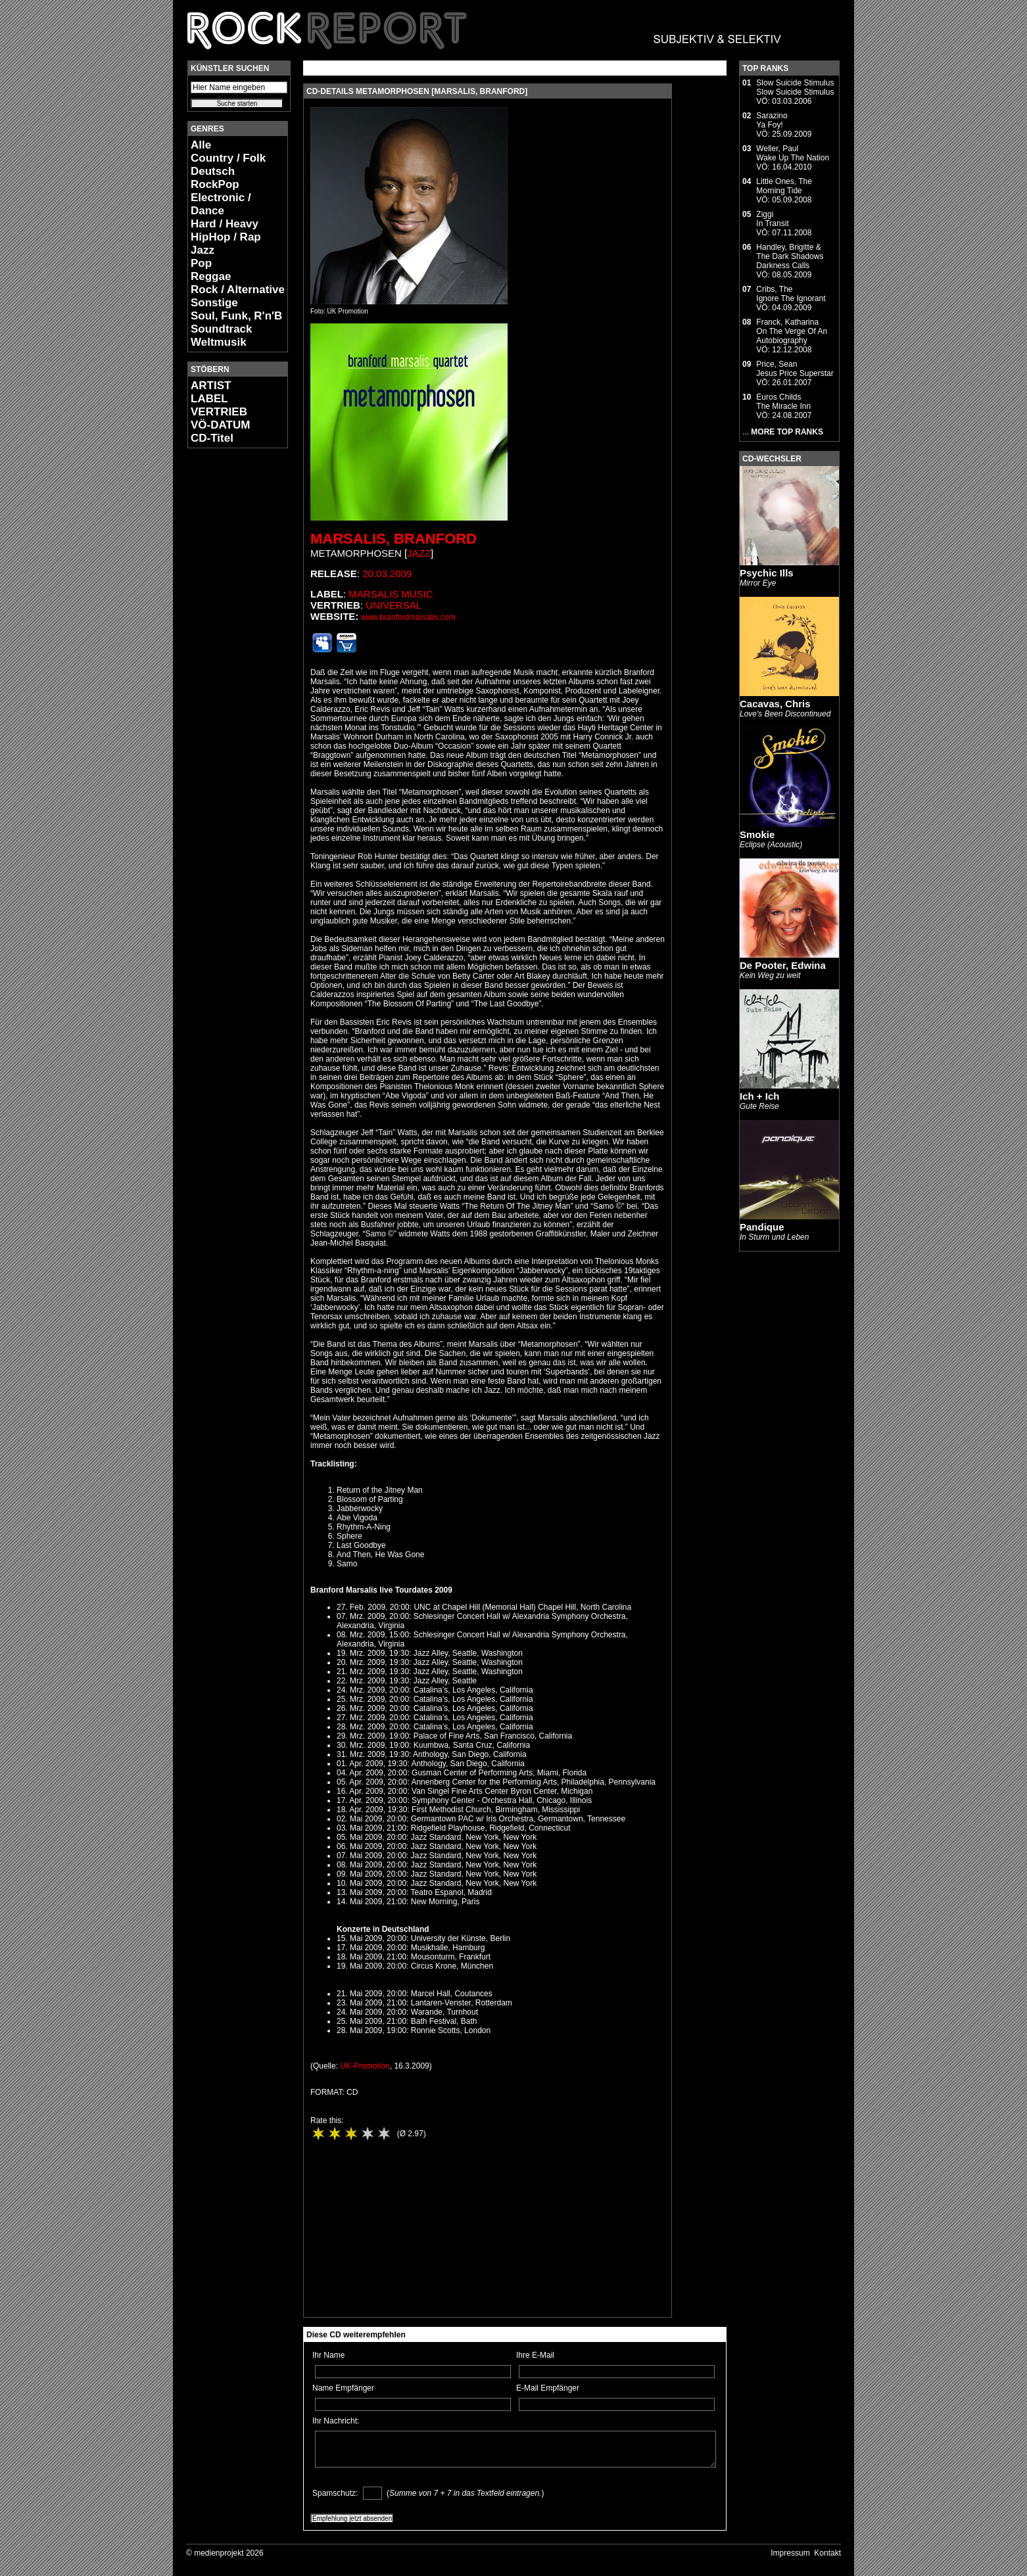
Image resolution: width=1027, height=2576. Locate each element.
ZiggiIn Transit (772, 219)
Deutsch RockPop (215, 178)
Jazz (202, 250)
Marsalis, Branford (393, 538)
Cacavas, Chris (775, 703)
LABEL (209, 398)
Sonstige (214, 302)
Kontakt (827, 2553)
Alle (201, 145)
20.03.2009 (387, 573)
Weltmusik (219, 342)
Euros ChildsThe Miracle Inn (783, 401)
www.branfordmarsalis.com (408, 617)
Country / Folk (228, 158)
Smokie (757, 834)
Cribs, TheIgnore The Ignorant (790, 294)
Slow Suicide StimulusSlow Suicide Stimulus (795, 87)
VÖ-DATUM (220, 425)
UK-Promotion (364, 2066)
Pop (201, 263)
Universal (393, 605)
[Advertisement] (226, 654)
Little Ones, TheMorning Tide (784, 186)
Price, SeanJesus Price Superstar (794, 369)
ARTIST (211, 385)
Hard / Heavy (224, 224)
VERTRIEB (219, 412)
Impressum (790, 2553)
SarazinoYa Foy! (771, 120)
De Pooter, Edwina (783, 965)
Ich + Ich (759, 1096)
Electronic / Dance (221, 204)
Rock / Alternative (238, 289)
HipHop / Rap (226, 237)
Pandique (762, 1226)
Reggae (211, 276)
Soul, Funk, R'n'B (236, 316)
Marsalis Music (390, 593)
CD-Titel (212, 438)
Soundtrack (221, 329)
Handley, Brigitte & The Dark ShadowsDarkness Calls (789, 256)
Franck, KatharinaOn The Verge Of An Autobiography (791, 331)
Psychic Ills (767, 572)
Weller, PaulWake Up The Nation (792, 153)
